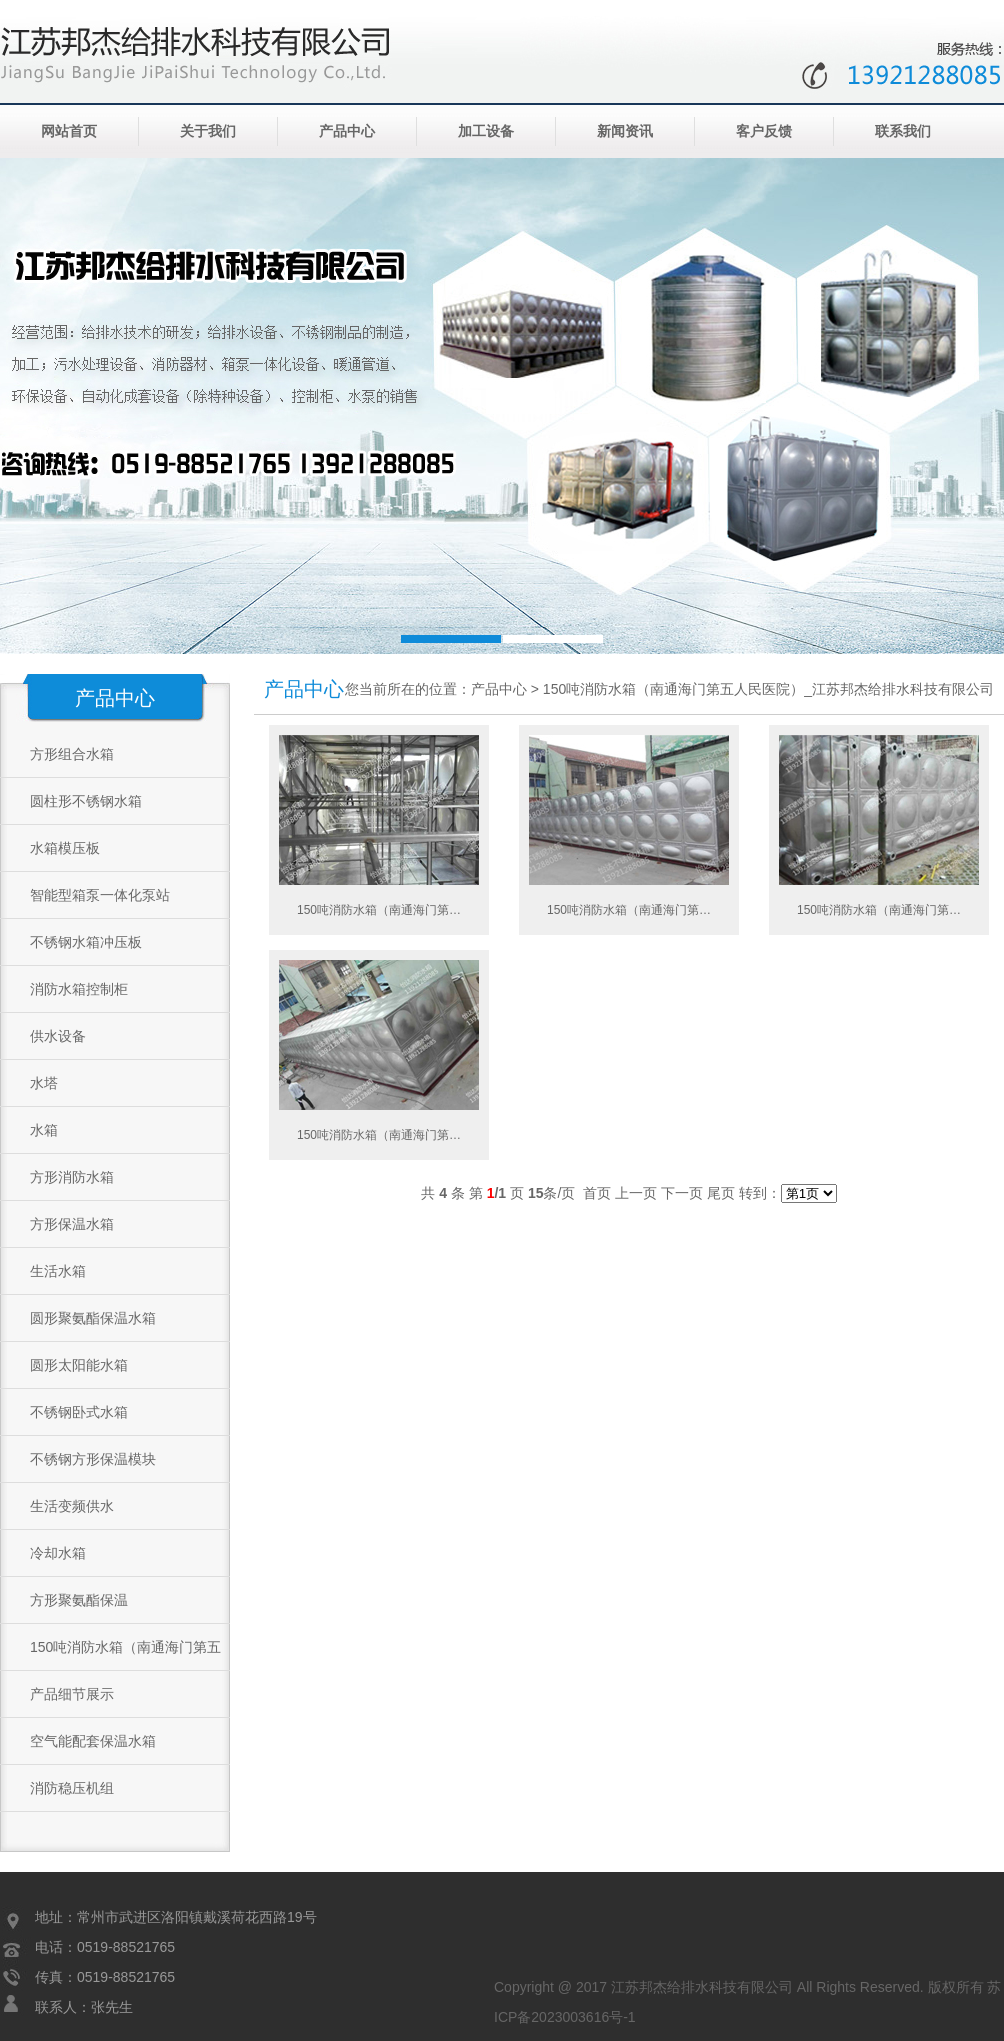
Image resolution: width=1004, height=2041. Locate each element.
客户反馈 (764, 131)
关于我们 (208, 131)
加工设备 (486, 131)
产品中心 (347, 131)
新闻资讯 (625, 131)
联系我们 (903, 131)
